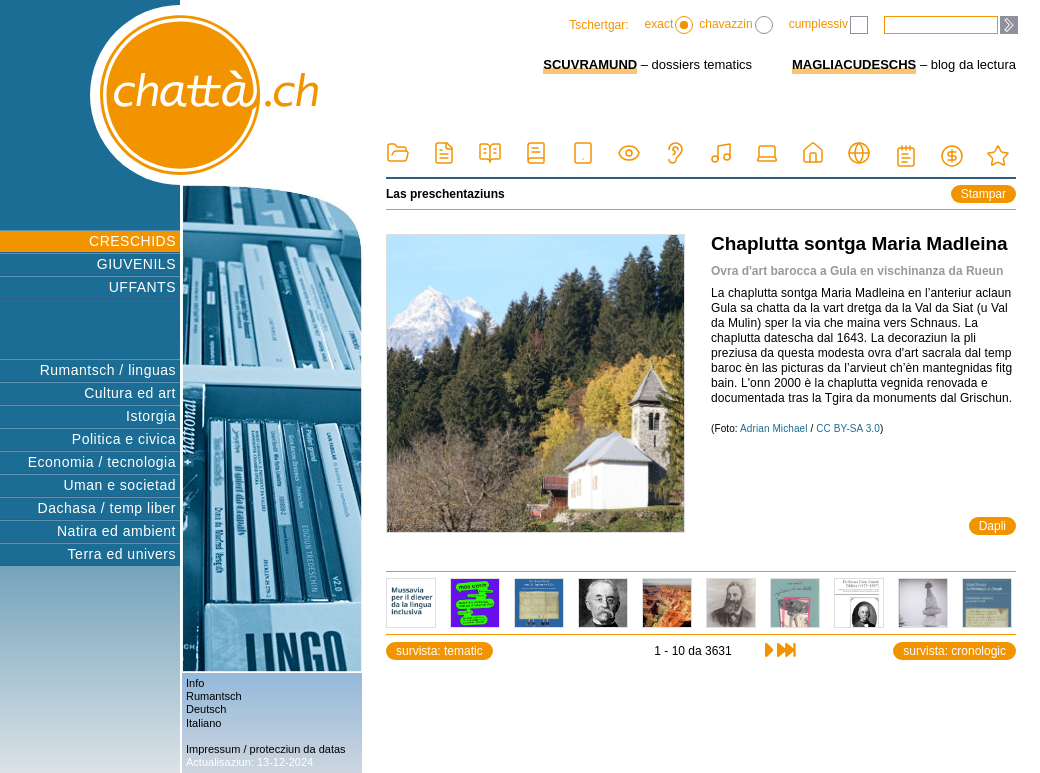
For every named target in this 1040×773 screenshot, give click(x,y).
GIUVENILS (136, 264)
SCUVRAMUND (590, 64)
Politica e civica (124, 439)
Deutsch (206, 709)
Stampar (983, 194)
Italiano (203, 723)
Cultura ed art (130, 393)
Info (195, 683)
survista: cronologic (954, 651)
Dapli (992, 526)
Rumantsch (214, 696)
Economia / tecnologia (102, 462)
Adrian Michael (774, 428)
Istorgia (151, 416)
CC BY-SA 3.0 (848, 428)
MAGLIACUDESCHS (854, 64)
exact (669, 25)
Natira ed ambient (116, 531)
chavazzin (735, 25)
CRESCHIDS (132, 241)
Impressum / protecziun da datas (266, 749)
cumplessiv (828, 25)
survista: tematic (439, 651)
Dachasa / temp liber (107, 508)
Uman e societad (119, 485)
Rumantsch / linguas (108, 370)
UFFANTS (142, 287)
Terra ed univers (122, 554)
